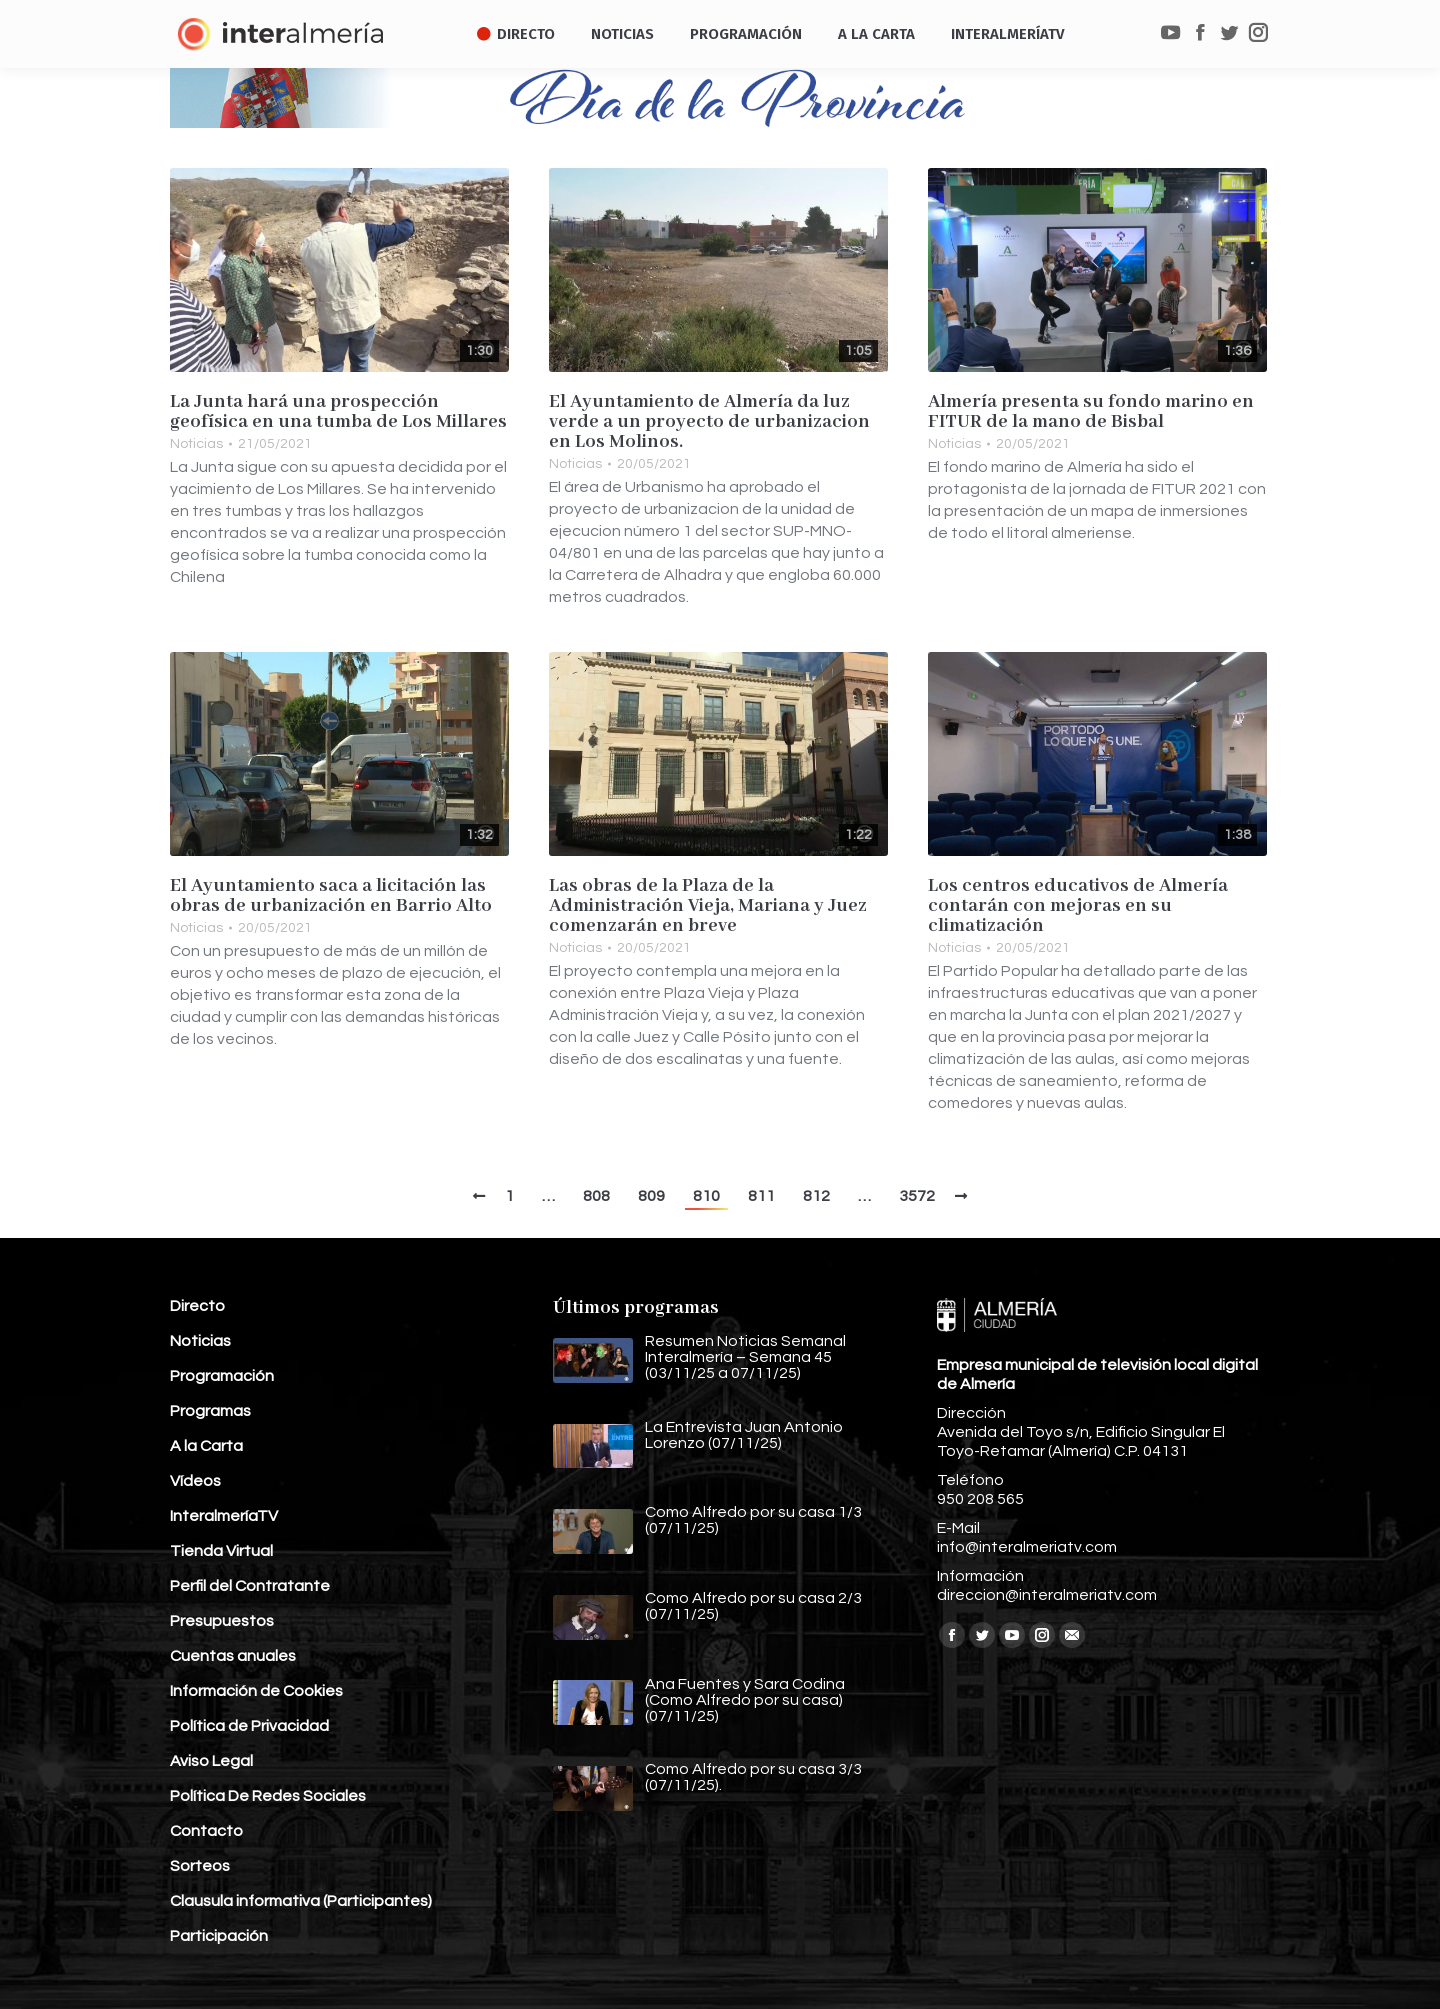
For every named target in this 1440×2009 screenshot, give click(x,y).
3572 (917, 1196)
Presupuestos (222, 1621)
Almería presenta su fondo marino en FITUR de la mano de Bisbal (1091, 412)
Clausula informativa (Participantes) (301, 1901)
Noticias (196, 444)
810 (706, 1196)
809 (651, 1196)
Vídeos (195, 1481)
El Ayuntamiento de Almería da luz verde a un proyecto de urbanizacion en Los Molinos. (709, 422)
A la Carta (206, 1446)
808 (596, 1196)
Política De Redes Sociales (268, 1796)
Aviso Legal (211, 1761)
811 (761, 1196)
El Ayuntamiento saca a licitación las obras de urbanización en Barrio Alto (331, 896)
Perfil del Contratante (250, 1586)
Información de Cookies (256, 1691)
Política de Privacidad (249, 1726)
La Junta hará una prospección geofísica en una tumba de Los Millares (338, 412)
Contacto (206, 1831)
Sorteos (200, 1866)
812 (816, 1196)
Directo (197, 1306)
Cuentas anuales (233, 1656)
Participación (219, 1936)
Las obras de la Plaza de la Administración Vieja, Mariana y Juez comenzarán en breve (708, 906)
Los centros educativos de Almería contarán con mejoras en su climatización (1078, 906)
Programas (210, 1411)
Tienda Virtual (221, 1551)
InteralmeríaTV (224, 1516)
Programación (222, 1376)
